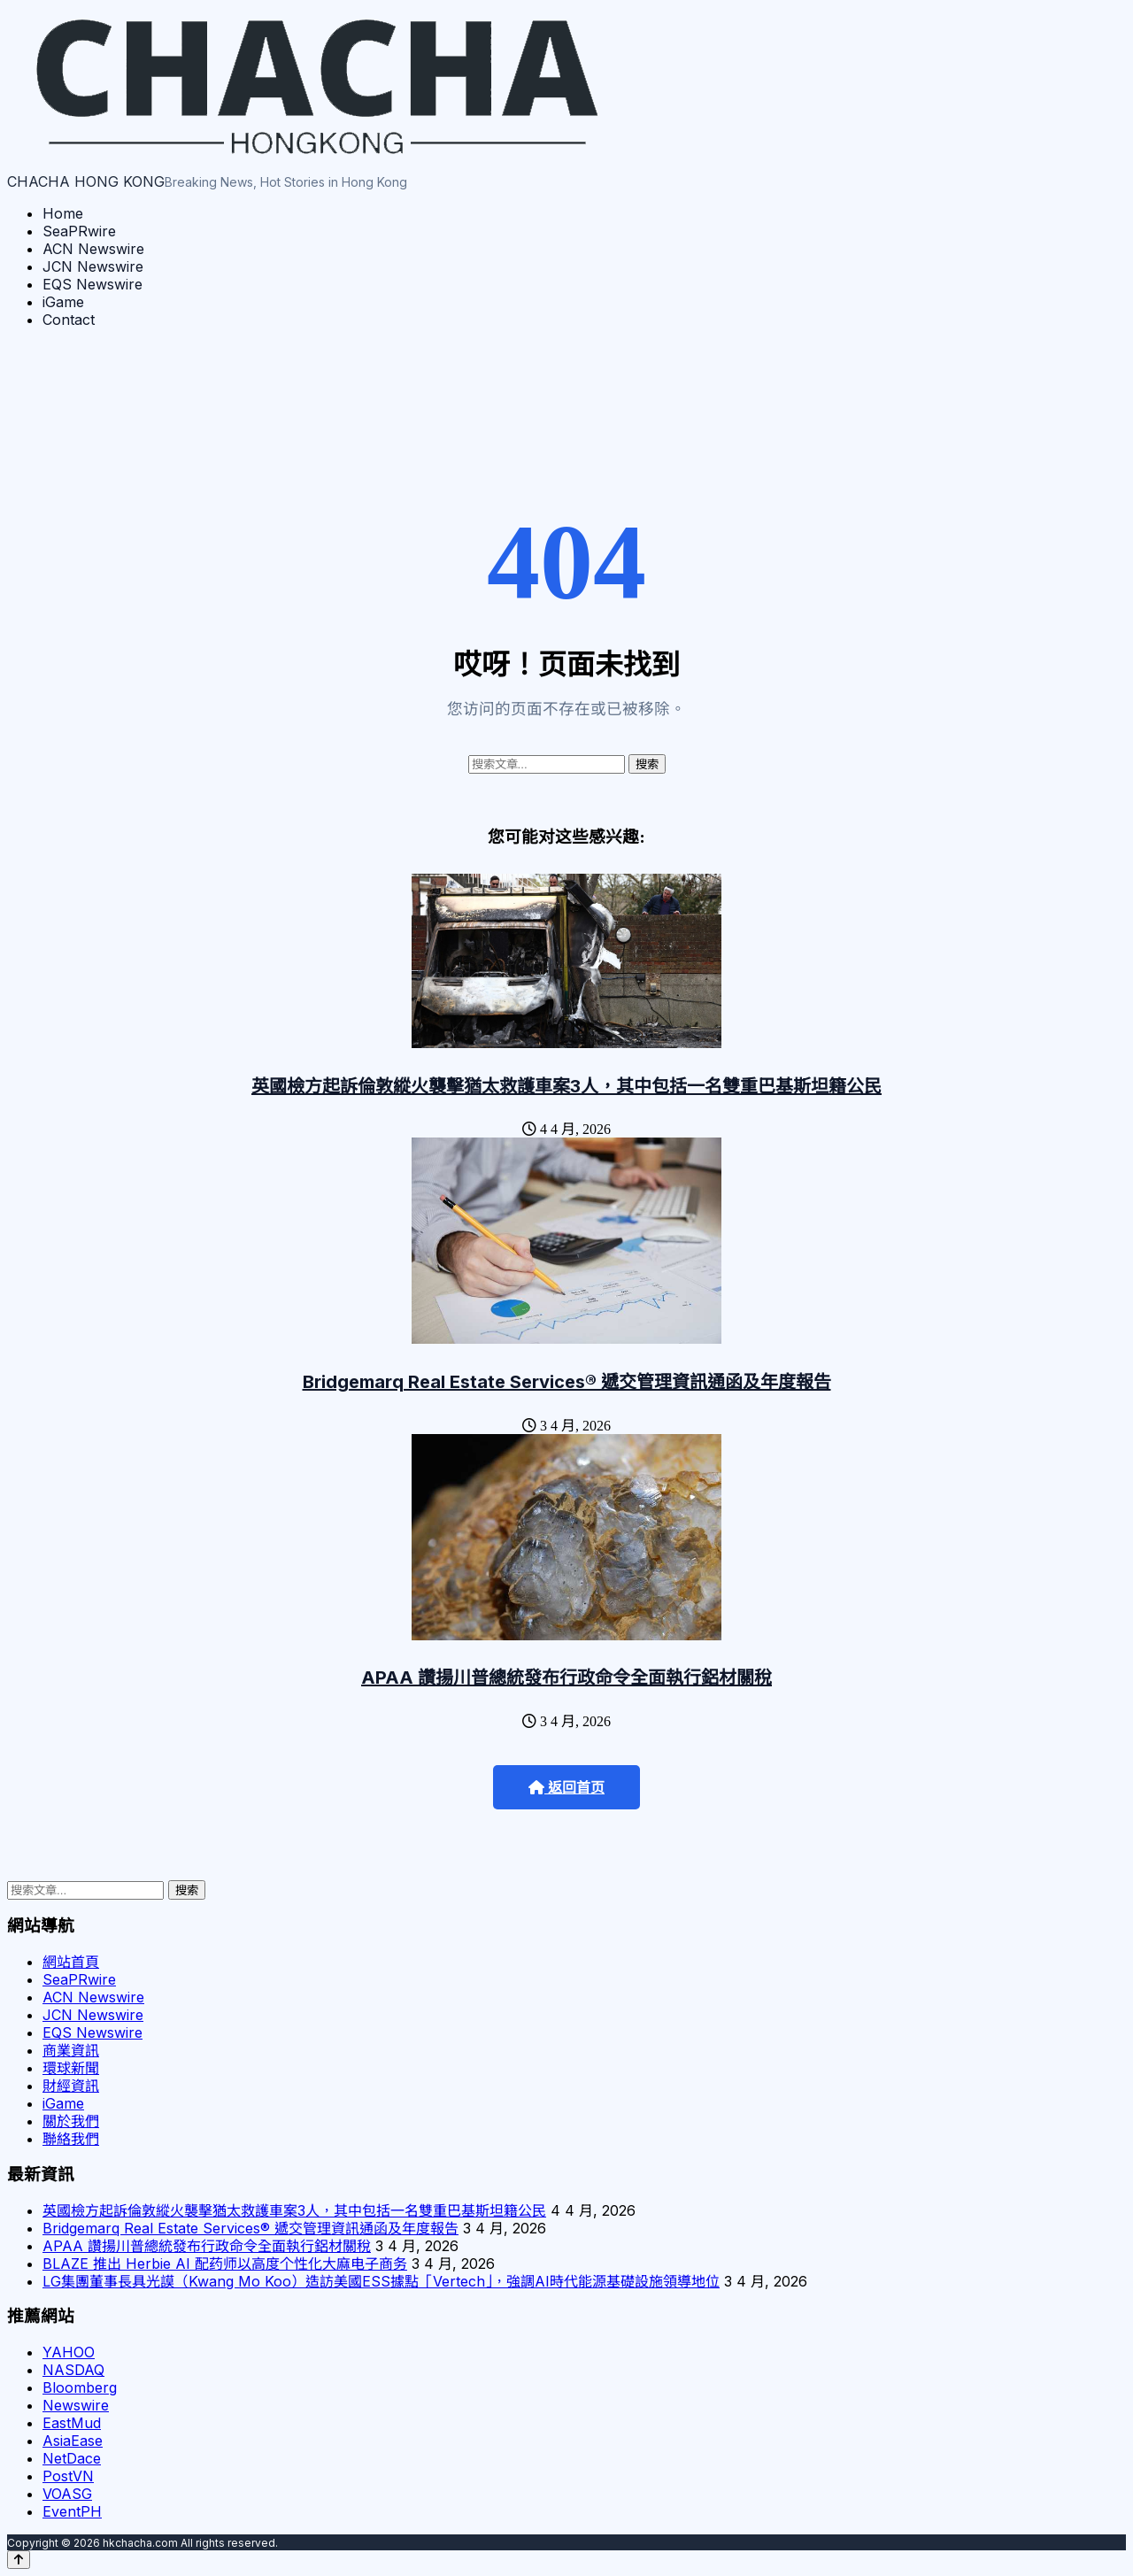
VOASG (67, 2494)
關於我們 (70, 2121)
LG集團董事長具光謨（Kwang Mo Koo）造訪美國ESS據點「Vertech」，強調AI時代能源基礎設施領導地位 (381, 2281)
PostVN (68, 2476)
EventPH (72, 2511)
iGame (63, 302)
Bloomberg (79, 2387)
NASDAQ (73, 2370)
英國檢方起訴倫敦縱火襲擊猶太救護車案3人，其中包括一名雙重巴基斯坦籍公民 (566, 1086)
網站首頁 (70, 1962)
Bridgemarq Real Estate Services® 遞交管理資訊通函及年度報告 (567, 1381)
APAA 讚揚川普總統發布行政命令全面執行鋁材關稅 (566, 1677)
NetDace (71, 2458)
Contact (68, 319)
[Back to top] (18, 2559)
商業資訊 (70, 2050)
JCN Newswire (92, 266)
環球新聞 (70, 2068)
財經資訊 (70, 2085)
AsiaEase (72, 2440)
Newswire (75, 2405)
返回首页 (566, 1787)
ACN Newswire (93, 249)
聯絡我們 (70, 2139)
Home (62, 213)
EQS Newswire (92, 284)
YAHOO (68, 2352)
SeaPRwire (79, 231)
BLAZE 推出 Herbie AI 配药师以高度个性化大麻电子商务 (224, 2263)
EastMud (71, 2423)
